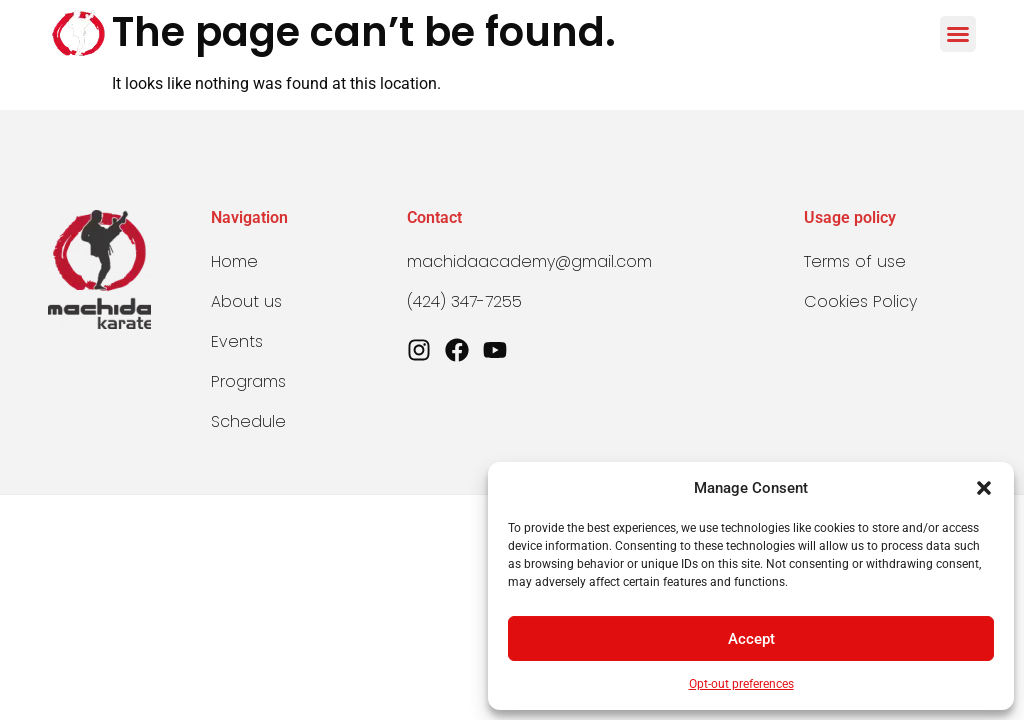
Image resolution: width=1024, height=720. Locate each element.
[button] (984, 488)
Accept (751, 639)
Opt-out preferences (741, 684)
